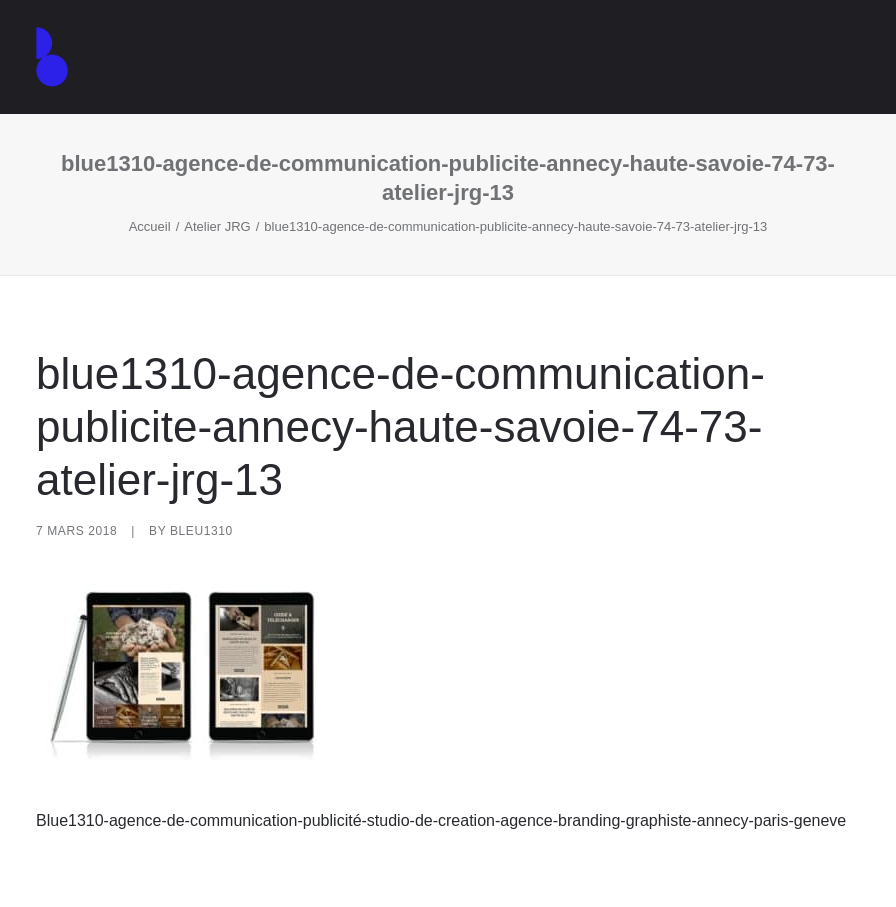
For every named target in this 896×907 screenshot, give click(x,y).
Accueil (150, 226)
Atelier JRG (217, 226)
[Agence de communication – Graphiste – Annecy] (52, 57)
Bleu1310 (201, 531)
